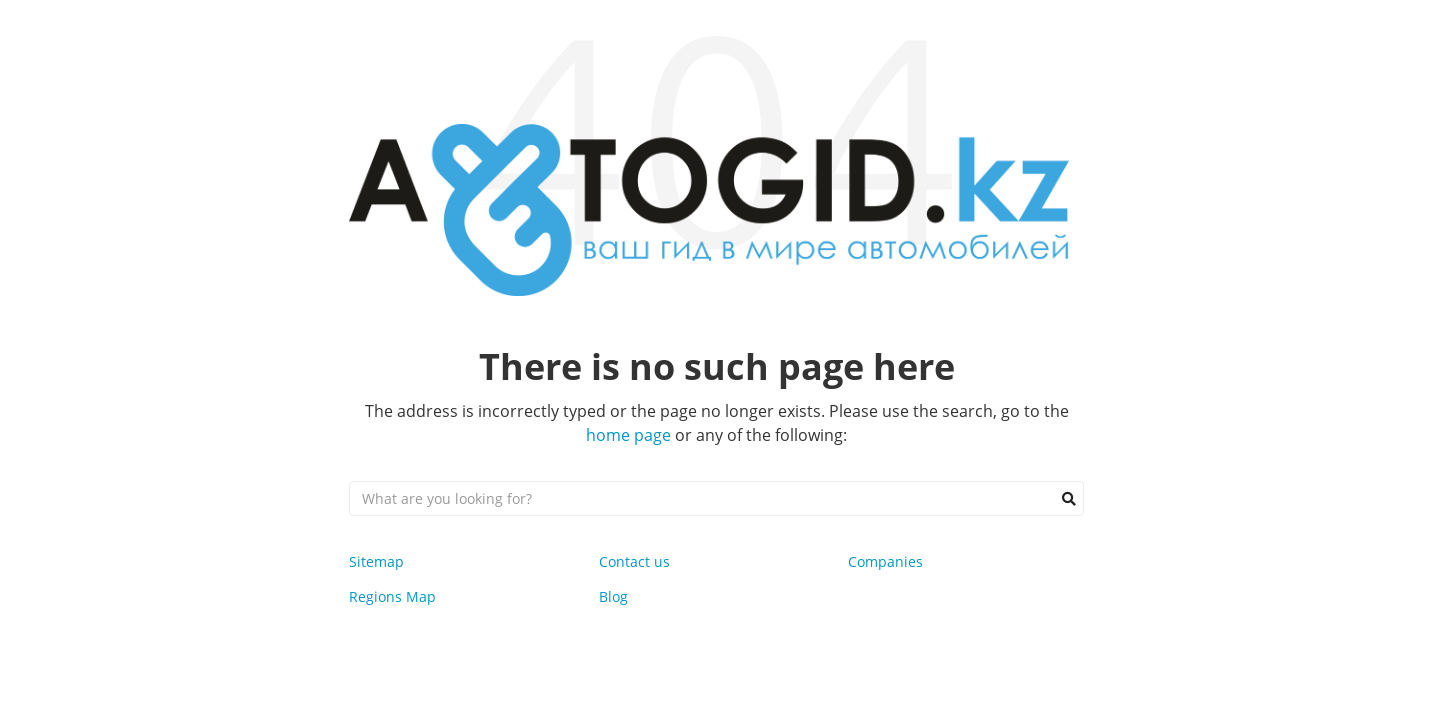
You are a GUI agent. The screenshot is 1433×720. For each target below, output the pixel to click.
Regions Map (392, 596)
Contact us (634, 561)
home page (628, 435)
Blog (613, 596)
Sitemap (376, 561)
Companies (885, 561)
